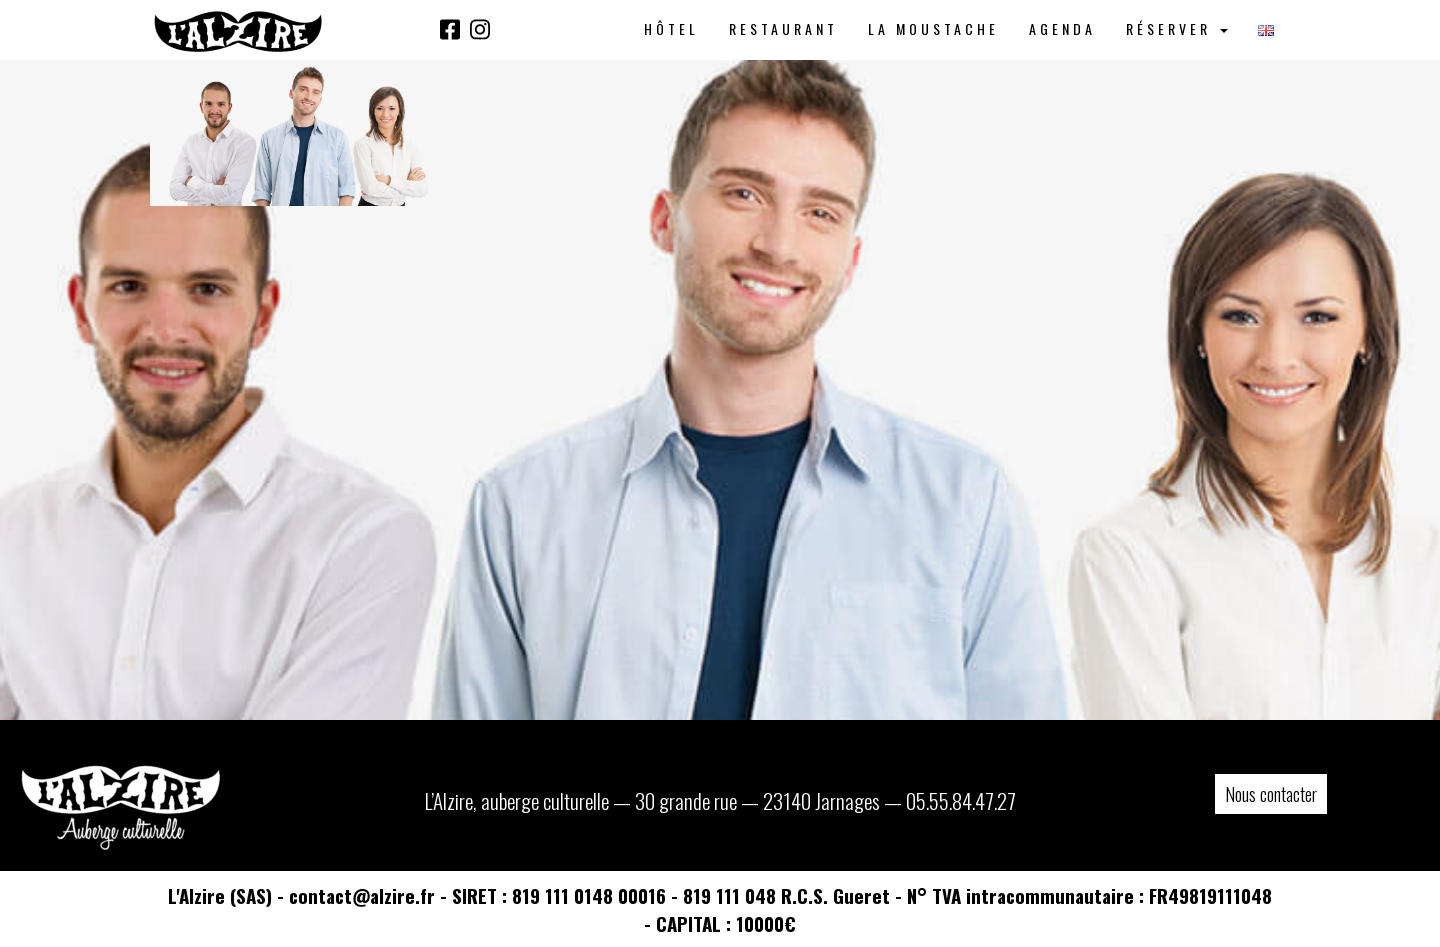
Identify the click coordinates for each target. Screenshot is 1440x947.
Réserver (1177, 28)
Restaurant (783, 28)
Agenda (1062, 28)
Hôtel (671, 28)
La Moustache (933, 28)
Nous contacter (1271, 794)
